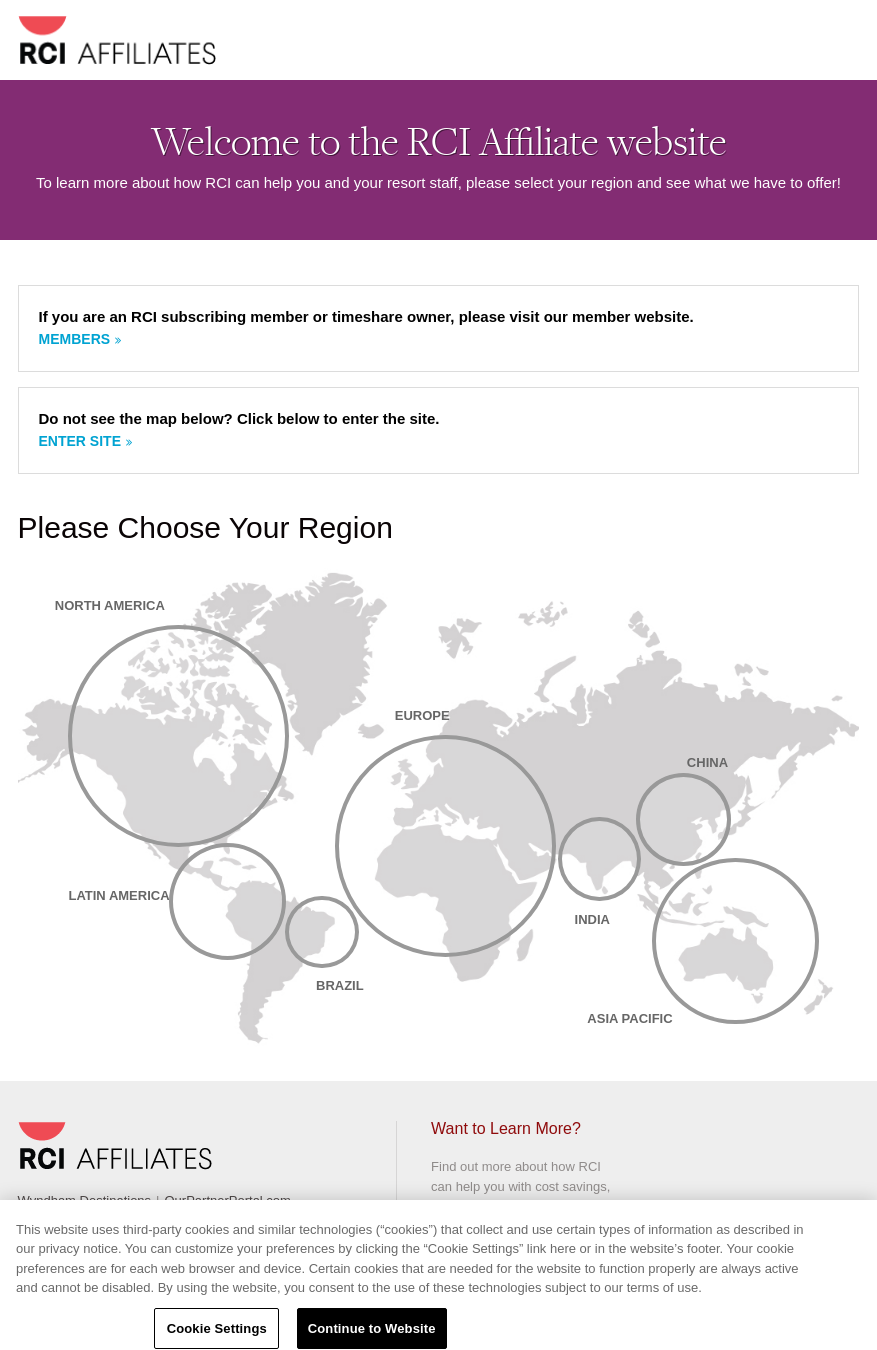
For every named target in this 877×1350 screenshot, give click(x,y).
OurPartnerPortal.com (227, 1200)
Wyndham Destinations (85, 1200)
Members (75, 339)
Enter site (80, 441)
